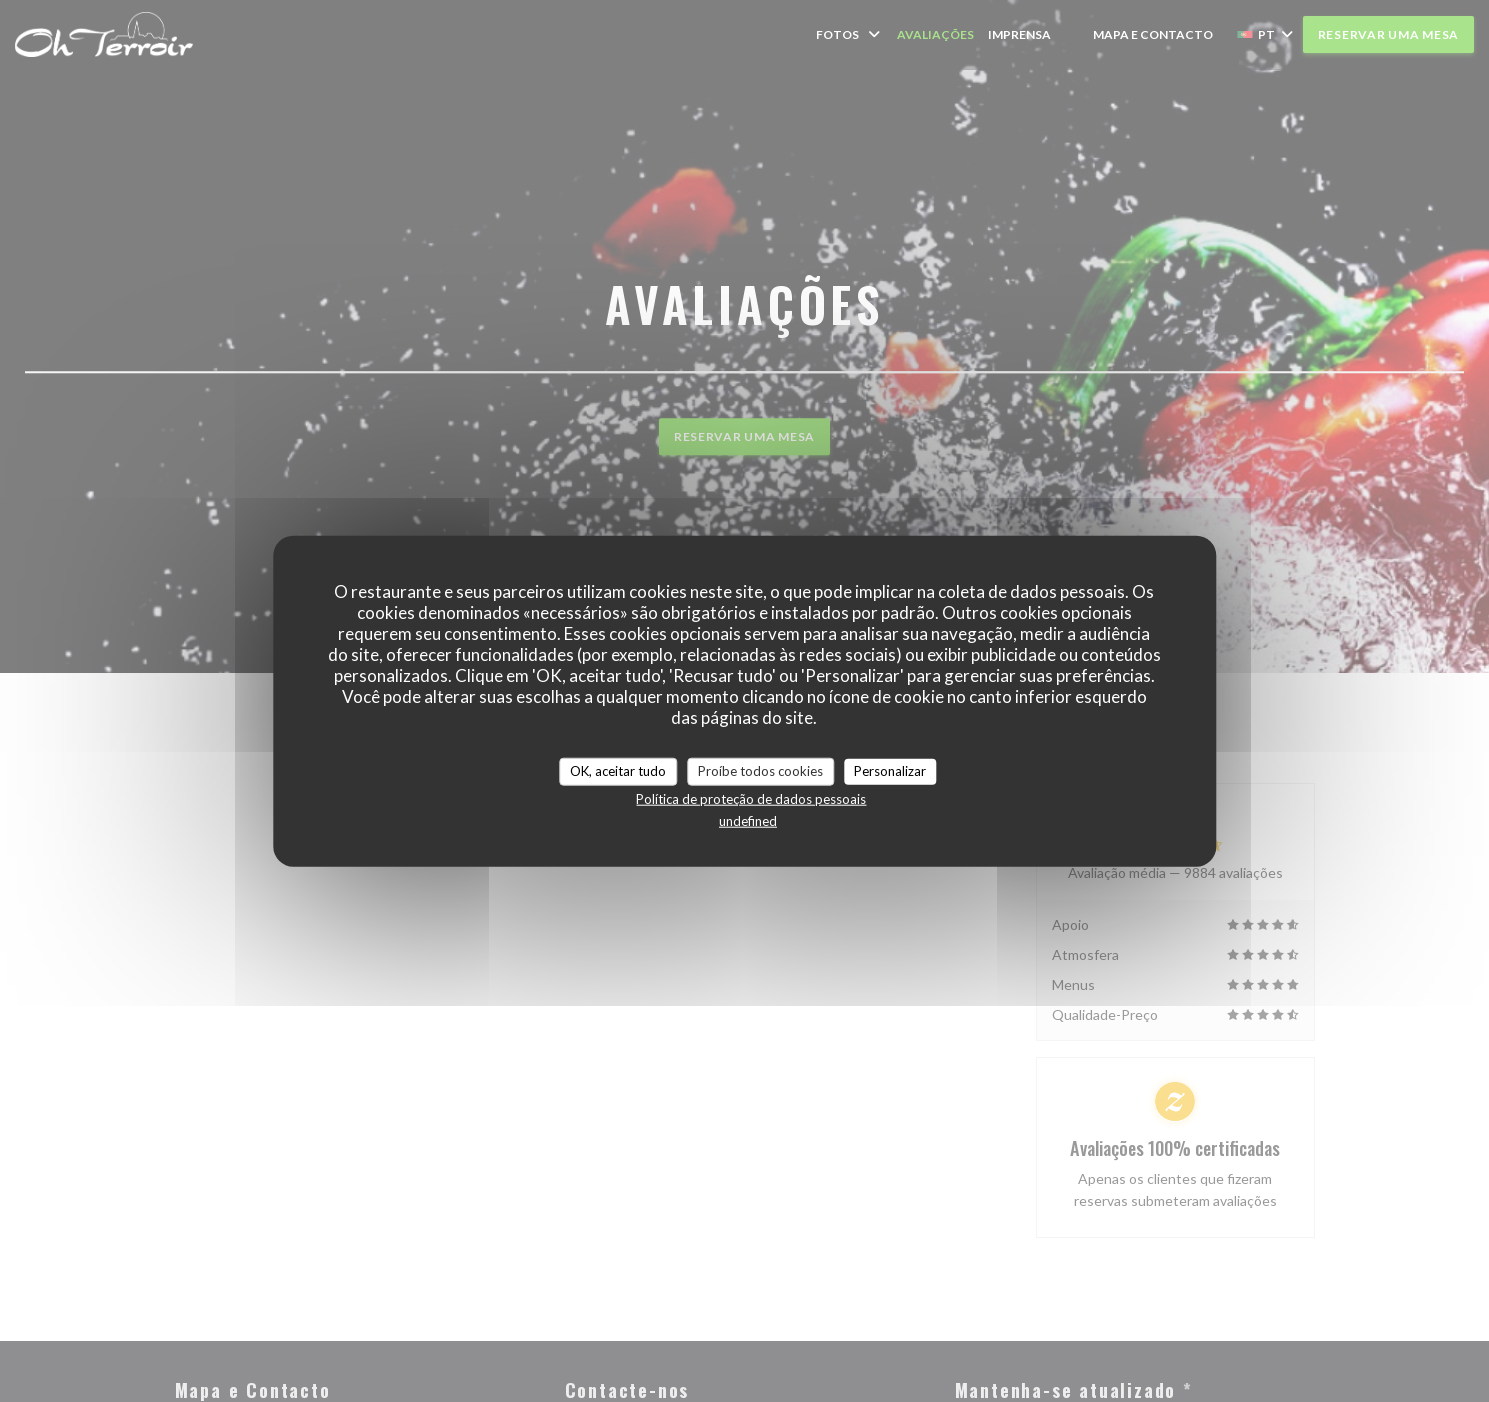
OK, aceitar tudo (618, 771)
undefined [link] (748, 820)
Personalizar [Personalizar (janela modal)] (890, 771)
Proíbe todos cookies (760, 771)
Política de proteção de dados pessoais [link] (751, 798)
